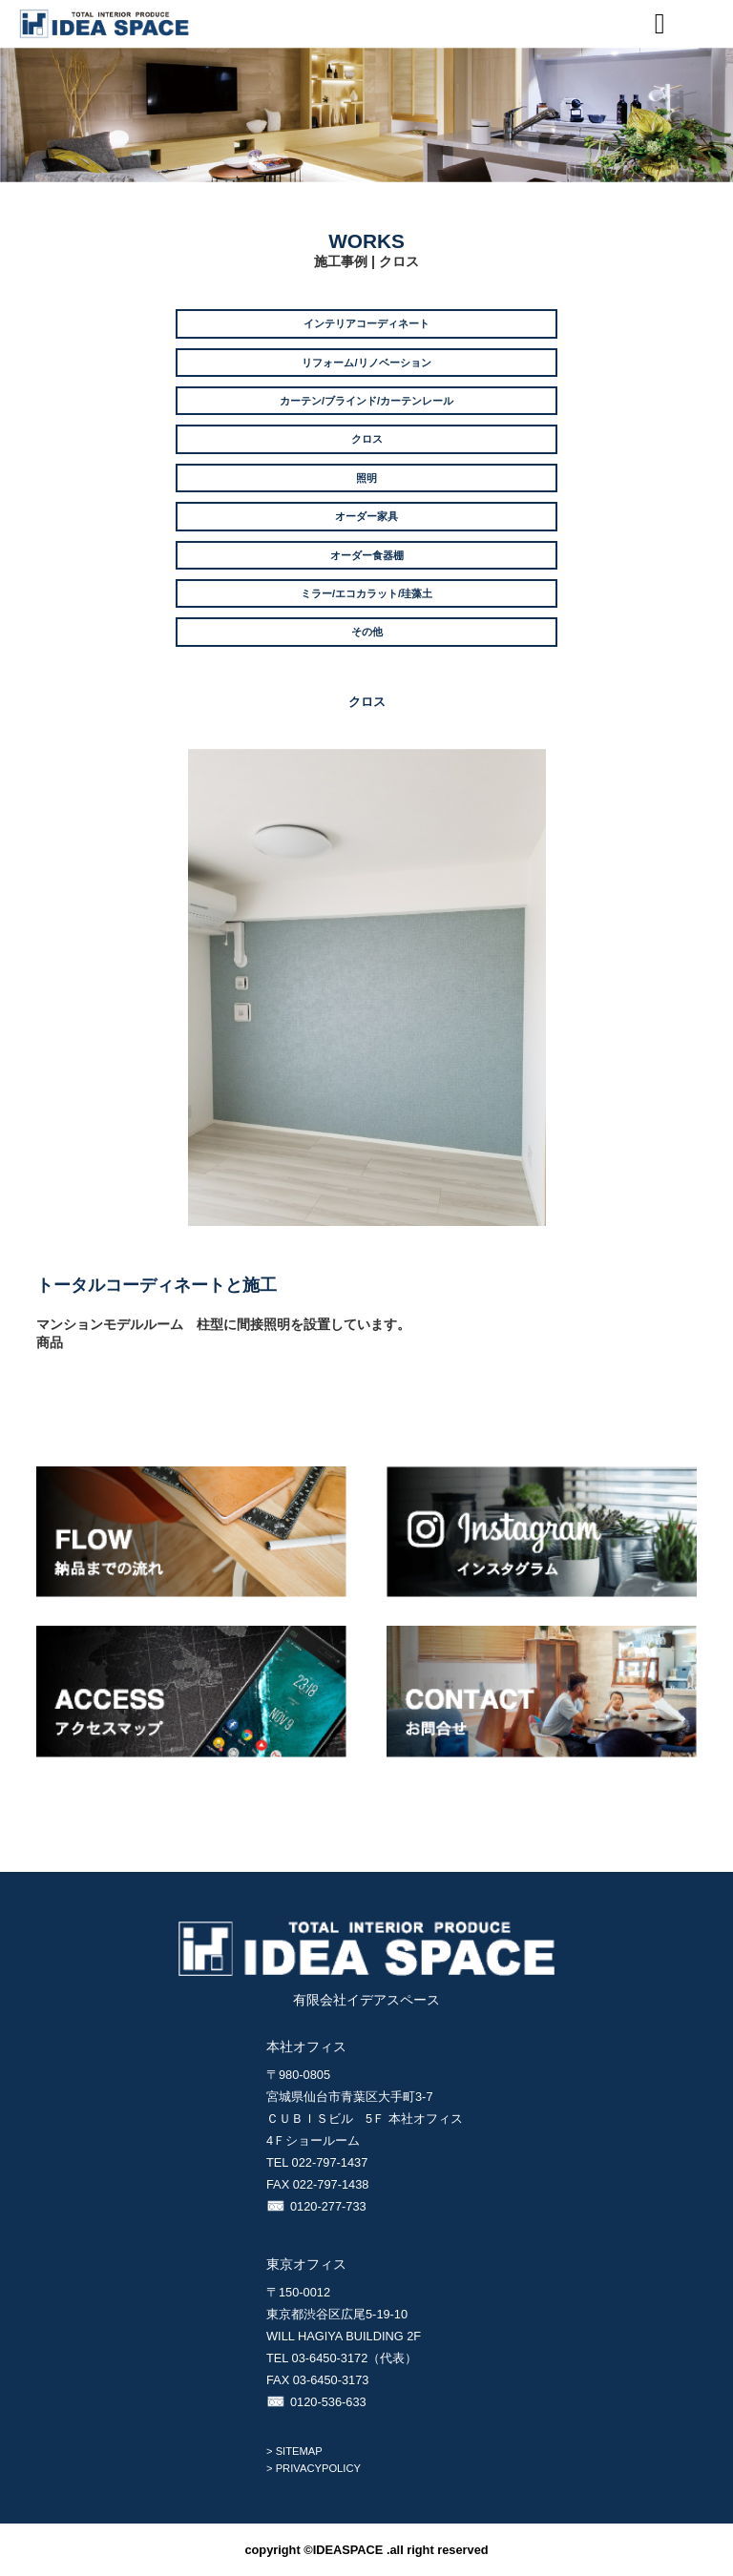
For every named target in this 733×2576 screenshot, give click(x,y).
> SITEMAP (294, 2451)
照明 (366, 478)
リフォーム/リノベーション (366, 362)
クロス (367, 439)
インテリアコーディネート (366, 323)
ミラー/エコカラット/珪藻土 (366, 593)
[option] (366, 987)
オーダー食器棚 (367, 555)
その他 (367, 631)
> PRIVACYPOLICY (313, 2468)
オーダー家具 (366, 516)
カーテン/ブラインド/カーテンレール (366, 400)
